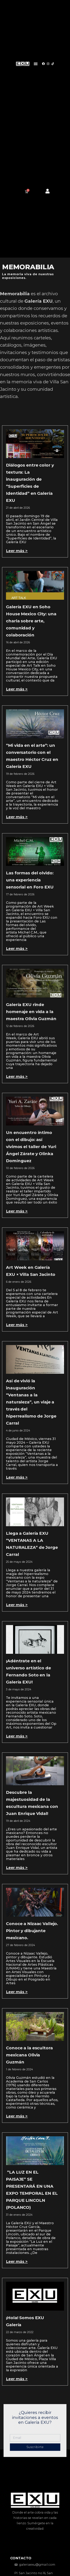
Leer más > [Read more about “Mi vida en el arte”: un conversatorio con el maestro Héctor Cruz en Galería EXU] (17, 817)
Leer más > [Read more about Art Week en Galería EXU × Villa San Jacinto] (17, 1325)
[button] (36, 64)
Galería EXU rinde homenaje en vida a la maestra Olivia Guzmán (31, 1011)
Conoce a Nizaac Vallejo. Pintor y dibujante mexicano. (32, 1930)
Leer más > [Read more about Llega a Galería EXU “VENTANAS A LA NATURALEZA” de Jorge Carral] (17, 1605)
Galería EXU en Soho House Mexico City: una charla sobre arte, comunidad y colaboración (31, 621)
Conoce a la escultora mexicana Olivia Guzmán (29, 2055)
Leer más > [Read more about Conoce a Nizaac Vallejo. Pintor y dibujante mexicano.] (17, 1992)
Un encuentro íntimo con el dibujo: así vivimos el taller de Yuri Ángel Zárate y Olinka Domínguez (31, 1146)
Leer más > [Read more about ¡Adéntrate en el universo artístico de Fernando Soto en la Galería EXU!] (17, 1736)
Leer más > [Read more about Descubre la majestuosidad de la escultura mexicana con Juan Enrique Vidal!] (17, 1867)
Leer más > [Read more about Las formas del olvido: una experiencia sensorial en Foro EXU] (17, 948)
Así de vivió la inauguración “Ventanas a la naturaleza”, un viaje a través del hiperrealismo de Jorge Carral (31, 1402)
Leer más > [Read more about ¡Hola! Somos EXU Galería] (17, 2379)
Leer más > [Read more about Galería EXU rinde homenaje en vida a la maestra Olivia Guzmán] (17, 1076)
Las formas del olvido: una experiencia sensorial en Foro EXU (29, 880)
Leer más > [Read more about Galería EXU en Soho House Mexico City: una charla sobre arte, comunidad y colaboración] (17, 689)
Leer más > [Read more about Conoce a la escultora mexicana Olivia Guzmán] (17, 2116)
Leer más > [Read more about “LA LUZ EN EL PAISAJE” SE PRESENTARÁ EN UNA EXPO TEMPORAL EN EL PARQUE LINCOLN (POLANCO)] (17, 2261)
